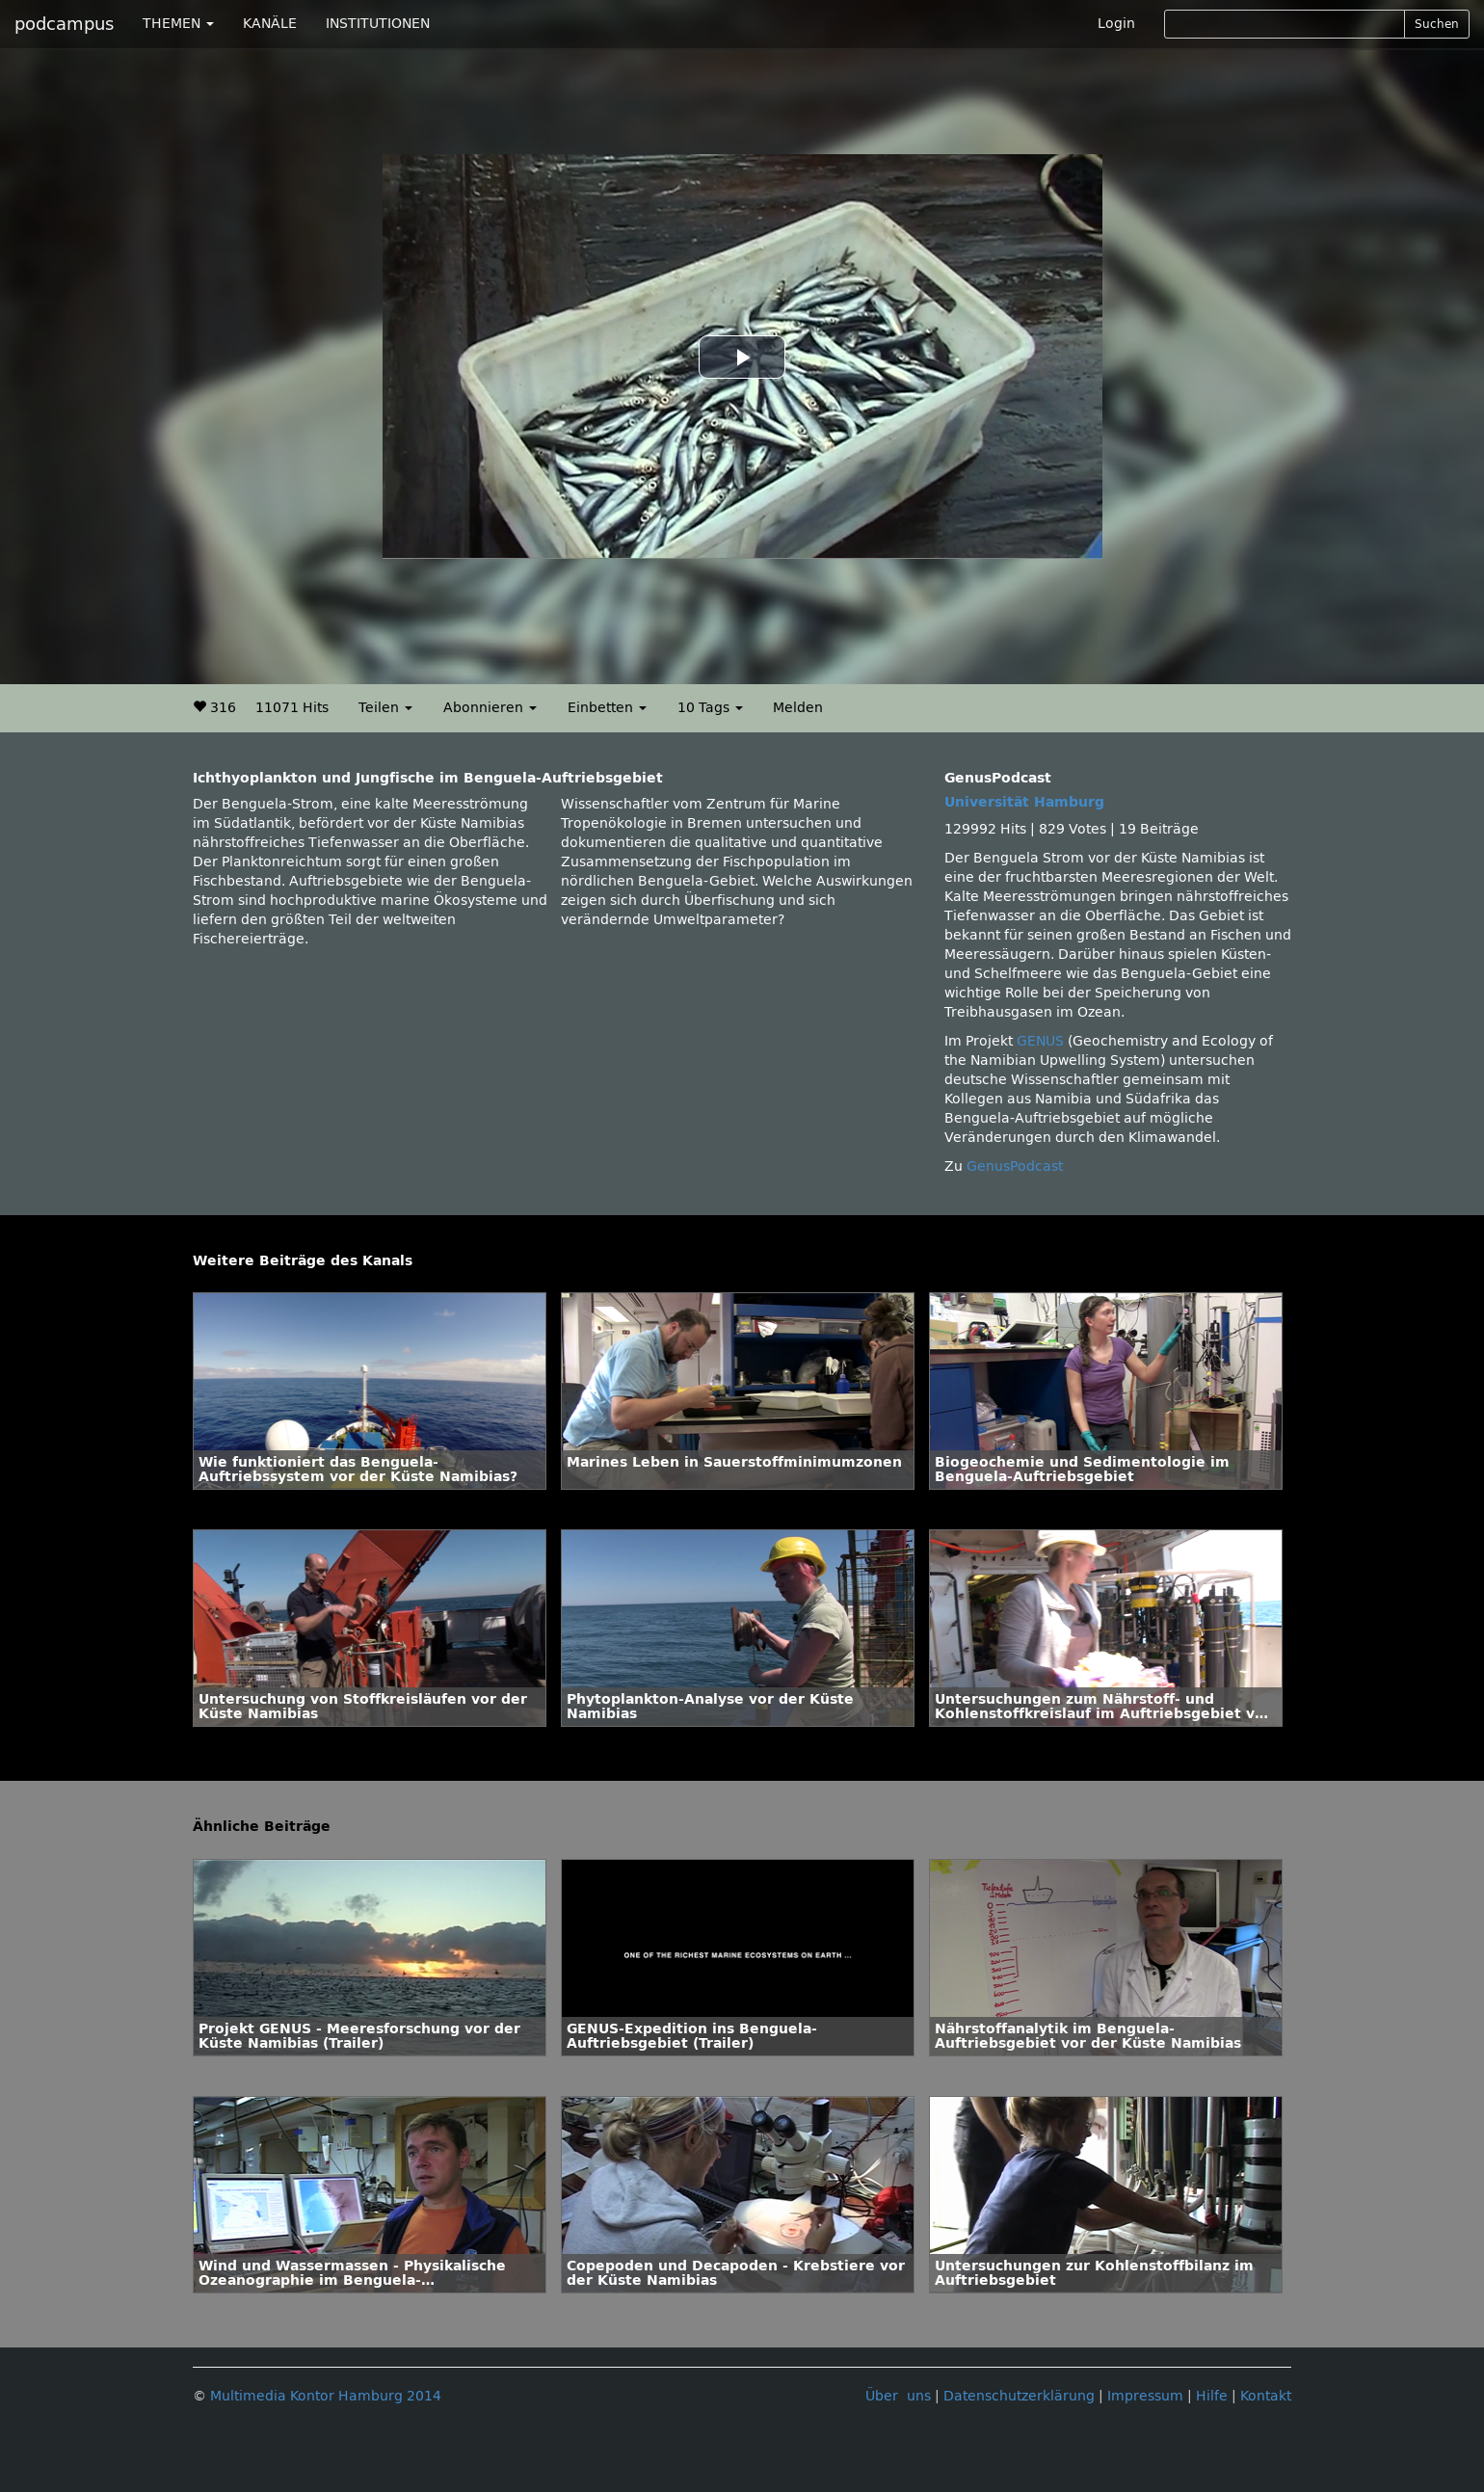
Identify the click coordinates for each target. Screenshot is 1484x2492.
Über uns (898, 2396)
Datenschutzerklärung (1019, 2396)
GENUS (1040, 1041)
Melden (798, 708)
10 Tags (710, 708)
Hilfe (1212, 2396)
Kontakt (1265, 2396)
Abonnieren (490, 708)
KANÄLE (270, 23)
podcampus (64, 24)
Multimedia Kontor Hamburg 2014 (325, 2396)
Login (1116, 23)
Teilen (385, 708)
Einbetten (607, 708)
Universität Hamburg (1024, 802)
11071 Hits (292, 708)
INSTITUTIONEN (378, 23)
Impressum (1145, 2396)
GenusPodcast (1015, 1166)
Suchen (1437, 24)
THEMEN (178, 23)
